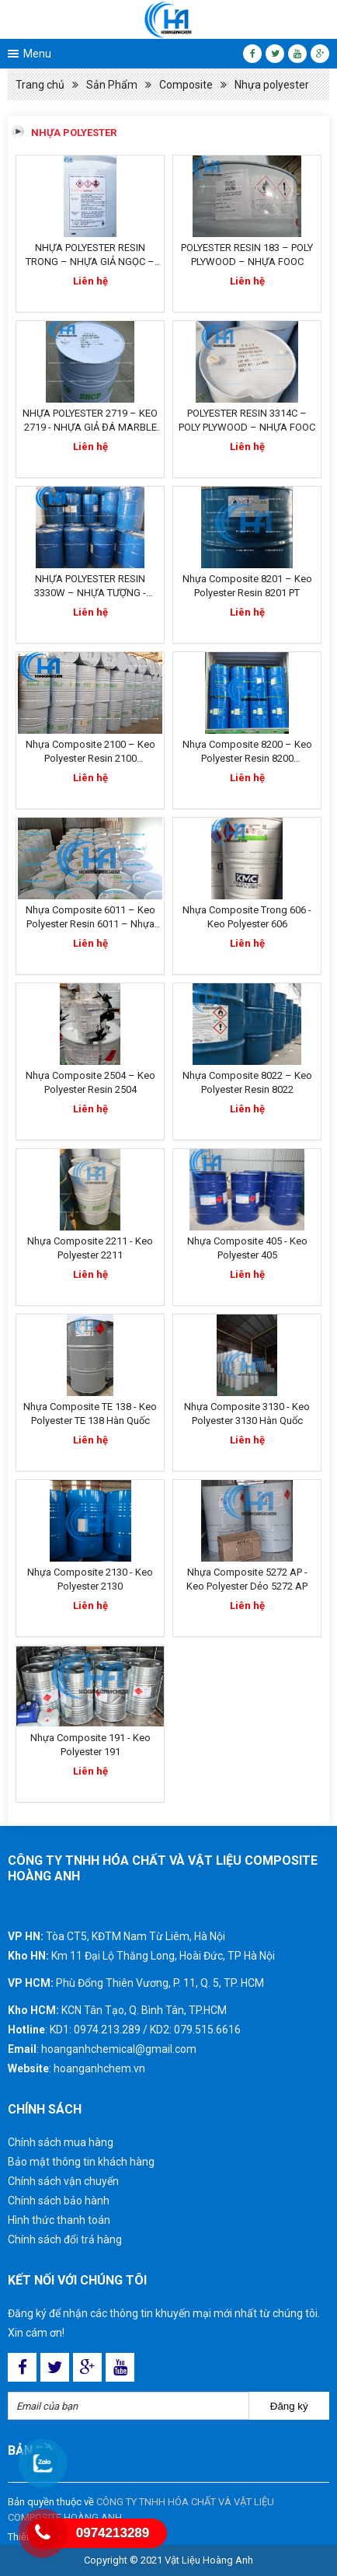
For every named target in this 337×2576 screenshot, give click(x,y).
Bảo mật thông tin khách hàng (81, 2161)
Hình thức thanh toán (59, 2220)
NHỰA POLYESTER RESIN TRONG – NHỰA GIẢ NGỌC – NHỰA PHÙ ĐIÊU (90, 261)
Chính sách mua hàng (60, 2142)
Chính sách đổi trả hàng (65, 2239)
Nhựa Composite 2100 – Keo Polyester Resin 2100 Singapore (90, 758)
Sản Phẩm (111, 85)
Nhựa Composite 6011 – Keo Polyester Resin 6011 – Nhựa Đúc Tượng (90, 924)
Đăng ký (289, 2406)
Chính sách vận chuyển (63, 2181)
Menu (37, 53)
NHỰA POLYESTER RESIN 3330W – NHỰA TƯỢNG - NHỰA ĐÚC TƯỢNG (90, 593)
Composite (186, 85)
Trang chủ (40, 85)
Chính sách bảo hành (58, 2200)
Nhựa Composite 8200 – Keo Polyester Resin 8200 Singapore (247, 758)
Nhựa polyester (272, 85)
